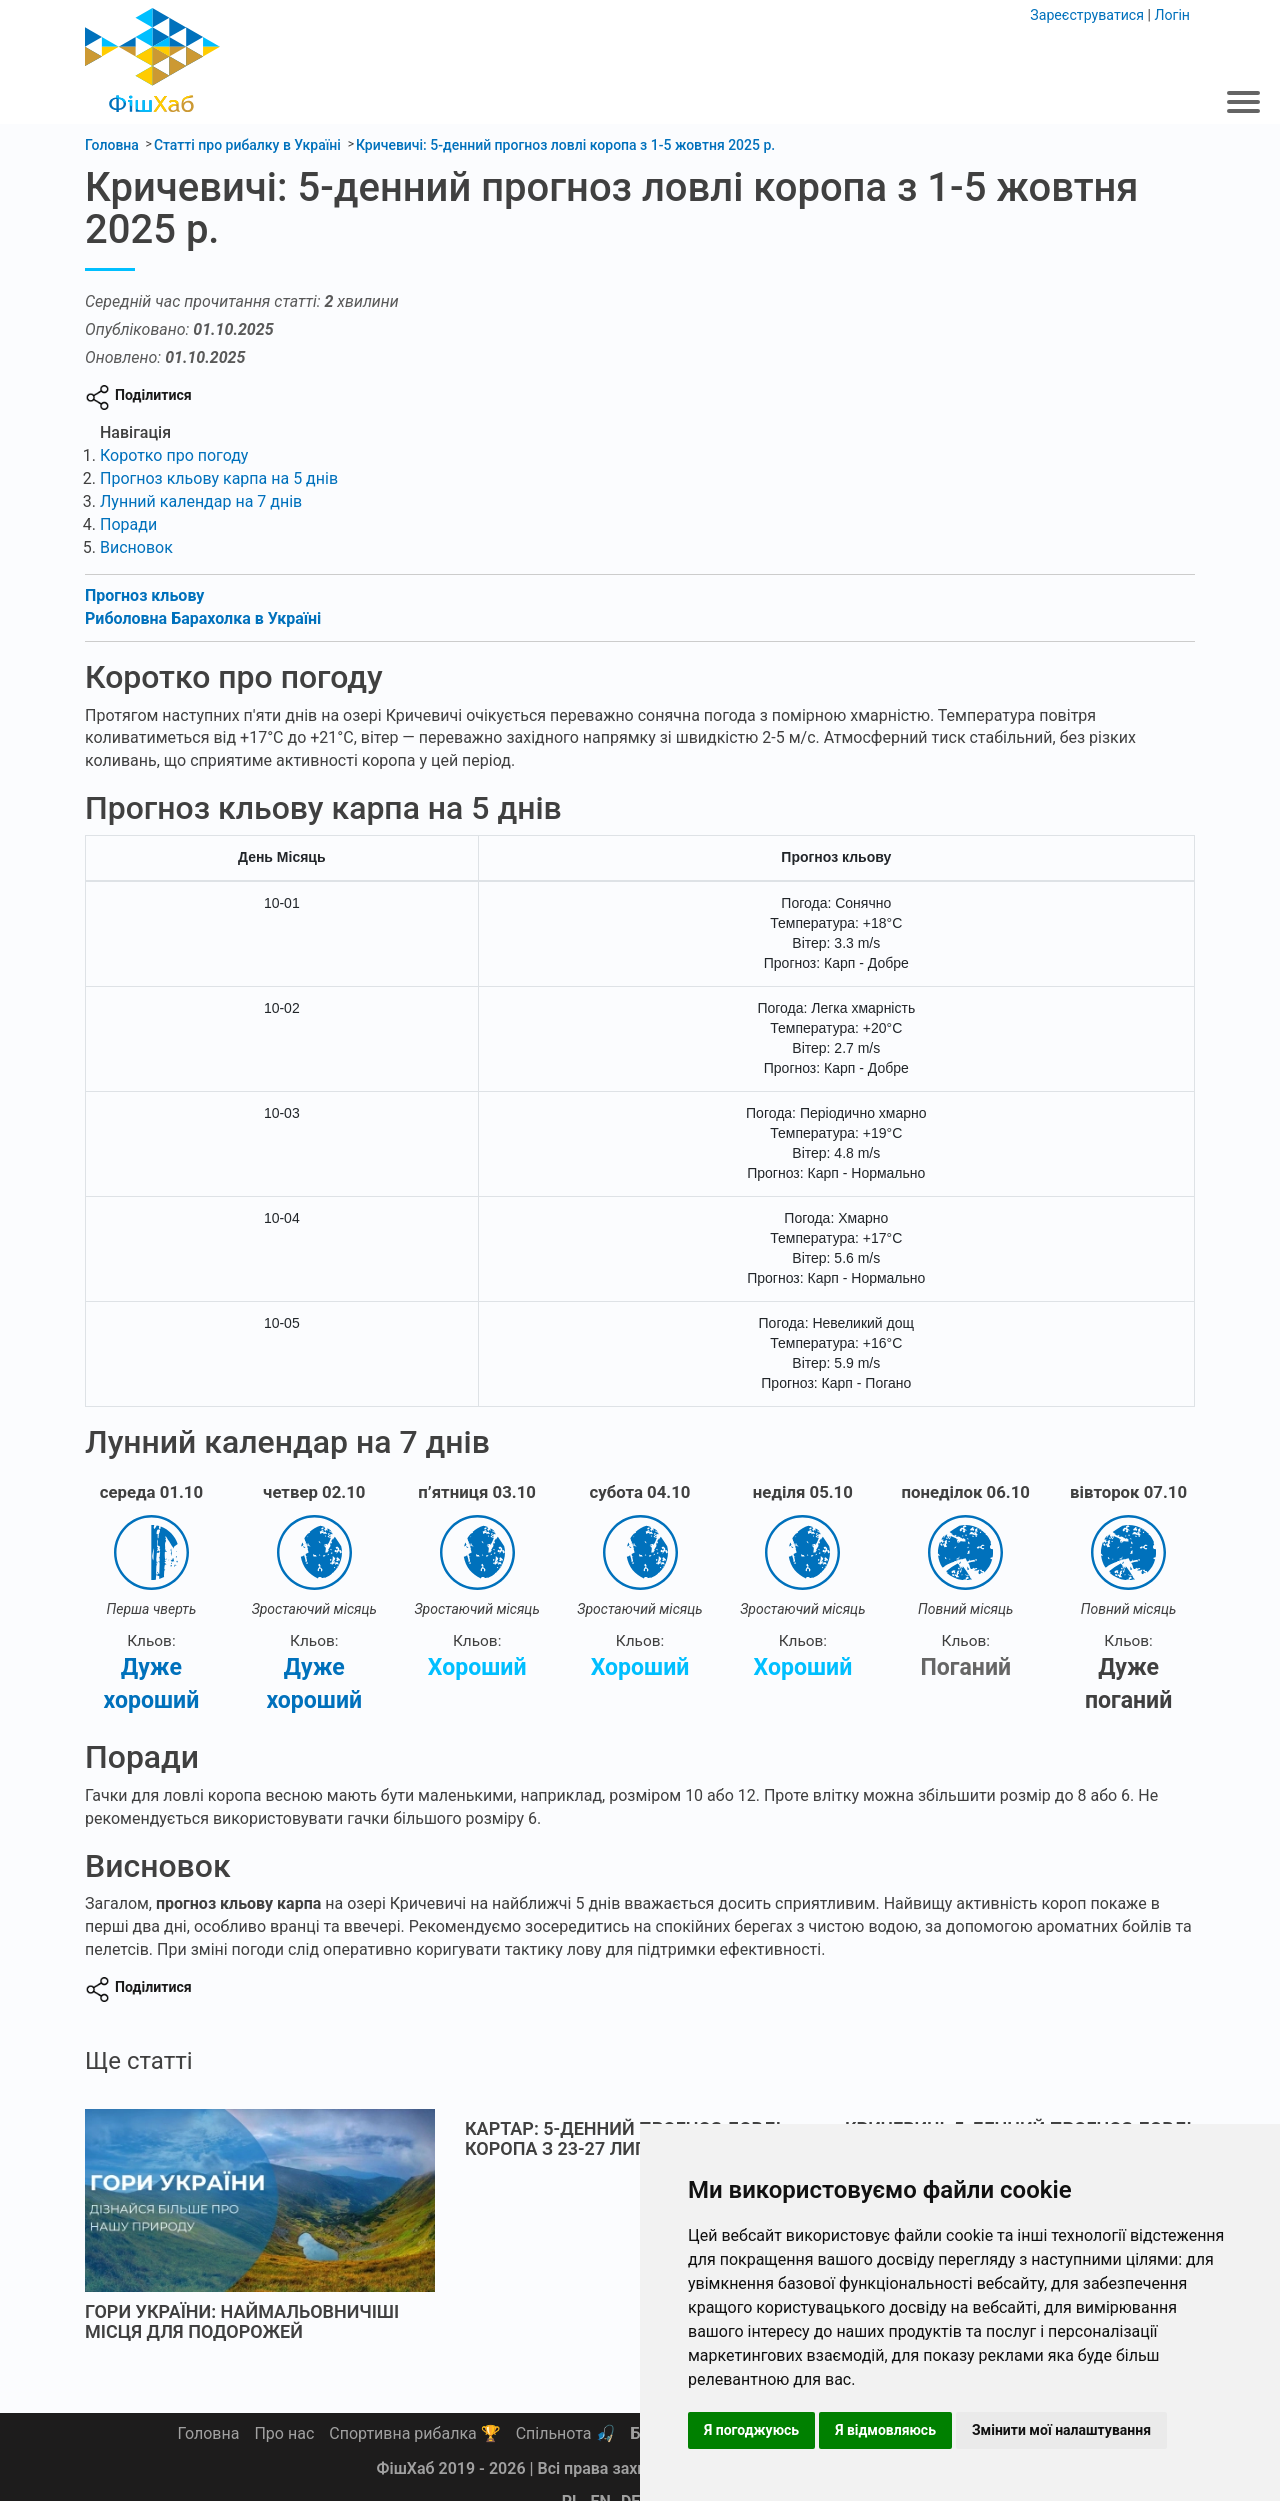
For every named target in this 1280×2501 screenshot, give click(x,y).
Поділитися (153, 394)
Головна (209, 2433)
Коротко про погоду (174, 454)
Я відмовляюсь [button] (885, 2430)
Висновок (136, 546)
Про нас (284, 2433)
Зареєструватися (1088, 14)
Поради (128, 523)
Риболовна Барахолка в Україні (203, 617)
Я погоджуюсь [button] (751, 2430)
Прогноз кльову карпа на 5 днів (219, 477)
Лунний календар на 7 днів (201, 500)
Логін (1172, 14)
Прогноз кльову (144, 594)
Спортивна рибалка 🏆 (414, 2433)
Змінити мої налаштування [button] (1061, 2430)
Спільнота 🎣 (566, 2433)
